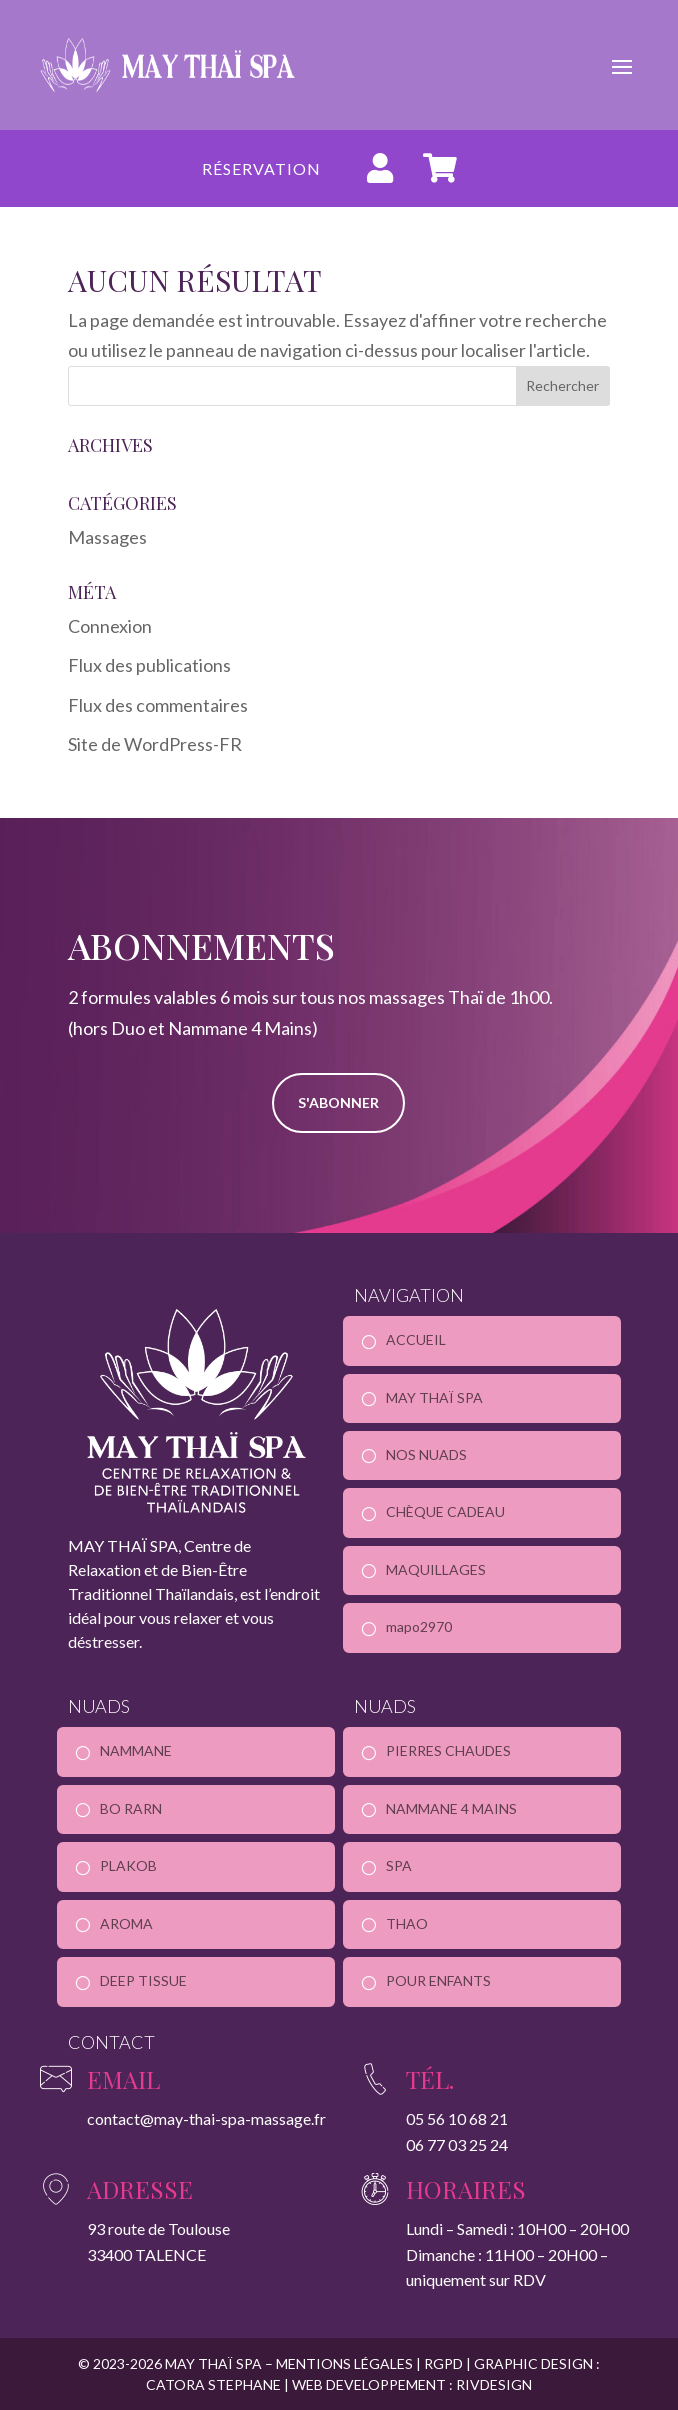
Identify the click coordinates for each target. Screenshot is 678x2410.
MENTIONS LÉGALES (346, 2363)
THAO (407, 1923)
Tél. (430, 2079)
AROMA (126, 1923)
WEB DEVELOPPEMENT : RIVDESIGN (410, 2384)
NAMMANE (136, 1750)
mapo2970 (419, 1626)
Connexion (110, 626)
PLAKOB (128, 1865)
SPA (399, 1865)
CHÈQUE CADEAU (445, 1511)
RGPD (443, 2363)
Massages (107, 537)
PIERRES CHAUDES (448, 1750)
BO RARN (131, 1808)
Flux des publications (149, 665)
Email (123, 2079)
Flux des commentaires (158, 705)
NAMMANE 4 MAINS (451, 1808)
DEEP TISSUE (143, 1980)
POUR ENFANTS (438, 1980)
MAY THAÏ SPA (434, 1397)
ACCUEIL (416, 1339)
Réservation (261, 168)
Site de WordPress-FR (155, 744)
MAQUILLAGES (436, 1569)
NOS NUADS (426, 1454)
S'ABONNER (338, 1102)
